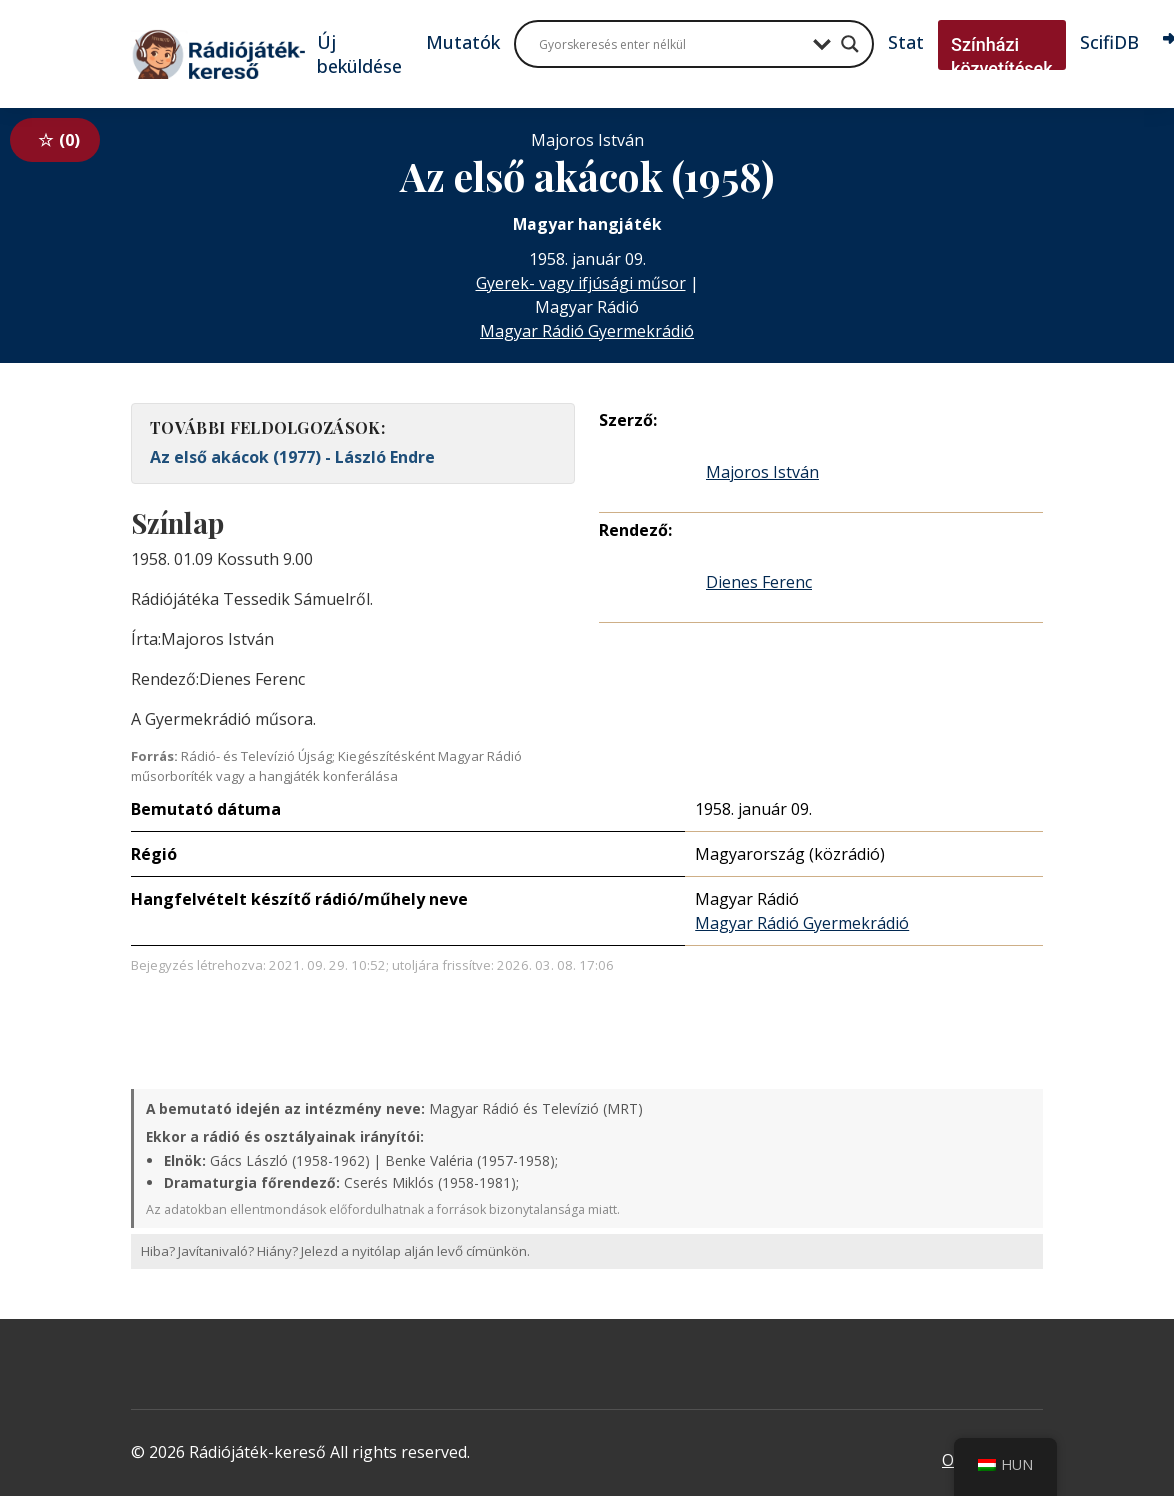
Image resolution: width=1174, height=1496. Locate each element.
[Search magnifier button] (850, 44)
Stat (906, 42)
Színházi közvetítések (1002, 56)
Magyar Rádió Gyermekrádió (587, 331)
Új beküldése (359, 54)
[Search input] (671, 44)
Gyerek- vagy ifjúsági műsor (581, 283)
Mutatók (463, 42)
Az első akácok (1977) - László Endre (292, 457)
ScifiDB (1109, 42)
